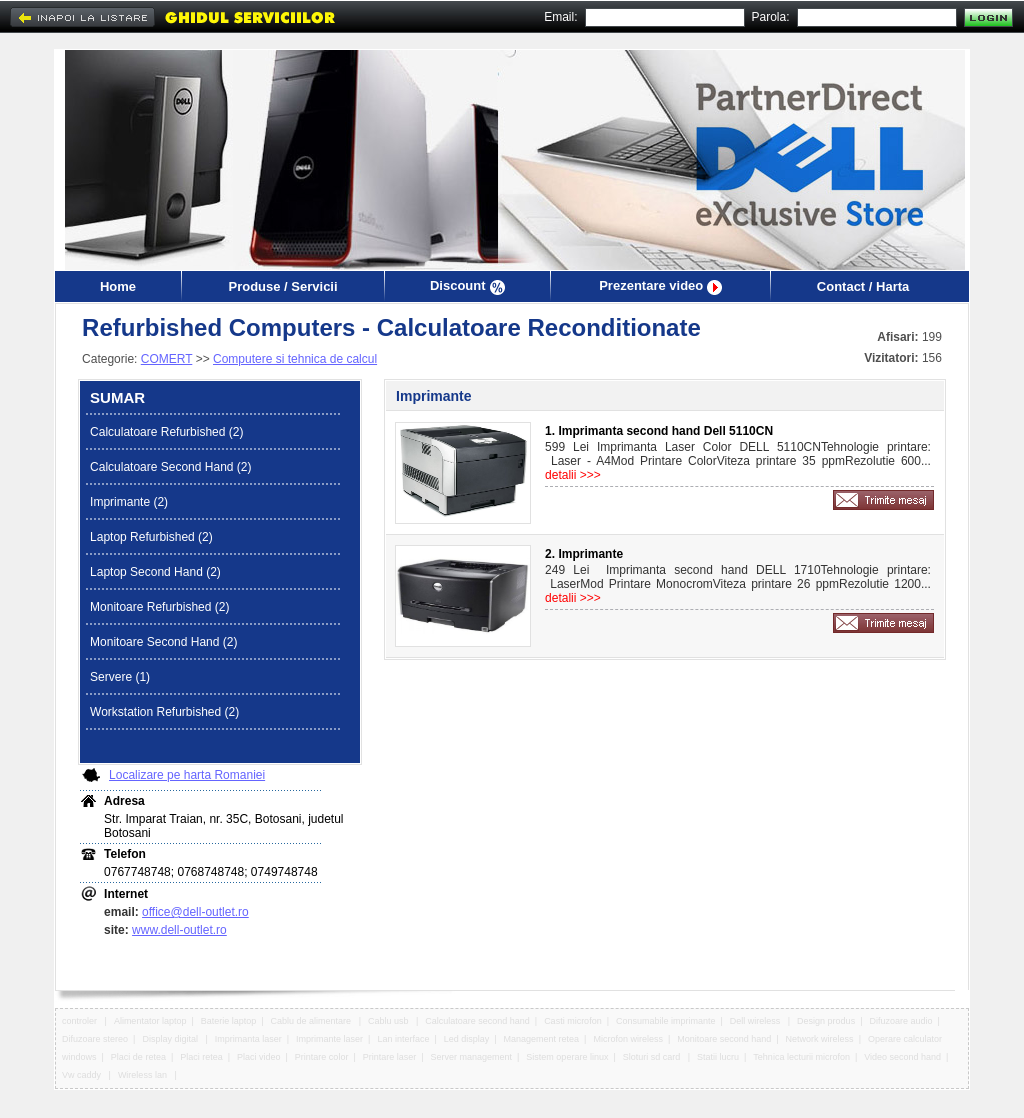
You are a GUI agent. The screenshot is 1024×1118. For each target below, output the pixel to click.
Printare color (322, 1057)
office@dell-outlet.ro (195, 912)
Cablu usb (389, 1021)
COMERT (167, 359)
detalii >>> (573, 475)
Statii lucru (718, 1057)
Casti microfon (573, 1021)
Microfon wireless (628, 1039)
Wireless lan (144, 1075)
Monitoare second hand (724, 1039)
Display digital (171, 1039)
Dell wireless (756, 1021)
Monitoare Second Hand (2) (163, 642)
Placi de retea (138, 1057)
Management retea (542, 1039)
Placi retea (201, 1057)
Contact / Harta (863, 286)
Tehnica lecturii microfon (801, 1057)
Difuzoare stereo (95, 1039)
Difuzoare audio (900, 1021)
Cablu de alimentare (312, 1021)
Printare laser (390, 1057)
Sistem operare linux (567, 1057)
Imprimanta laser (248, 1039)
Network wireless (820, 1039)
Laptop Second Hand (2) (155, 572)
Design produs (826, 1021)
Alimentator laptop (150, 1021)
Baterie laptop (229, 1021)
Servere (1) (120, 677)
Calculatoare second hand (477, 1021)
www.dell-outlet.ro (179, 930)
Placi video (259, 1057)
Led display (467, 1039)
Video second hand (902, 1057)
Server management (472, 1057)
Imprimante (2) (129, 502)
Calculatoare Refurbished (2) (166, 432)
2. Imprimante (584, 554)
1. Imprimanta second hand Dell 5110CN (659, 431)
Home (118, 286)
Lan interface (403, 1039)
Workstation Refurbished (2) (164, 712)
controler (81, 1021)
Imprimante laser (329, 1039)
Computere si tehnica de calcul (295, 359)
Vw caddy (83, 1075)
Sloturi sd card (653, 1057)
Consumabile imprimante (666, 1021)
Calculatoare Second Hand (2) (170, 467)
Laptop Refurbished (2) (151, 537)
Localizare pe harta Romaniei (187, 775)
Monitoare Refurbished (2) (159, 607)
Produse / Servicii (282, 286)
